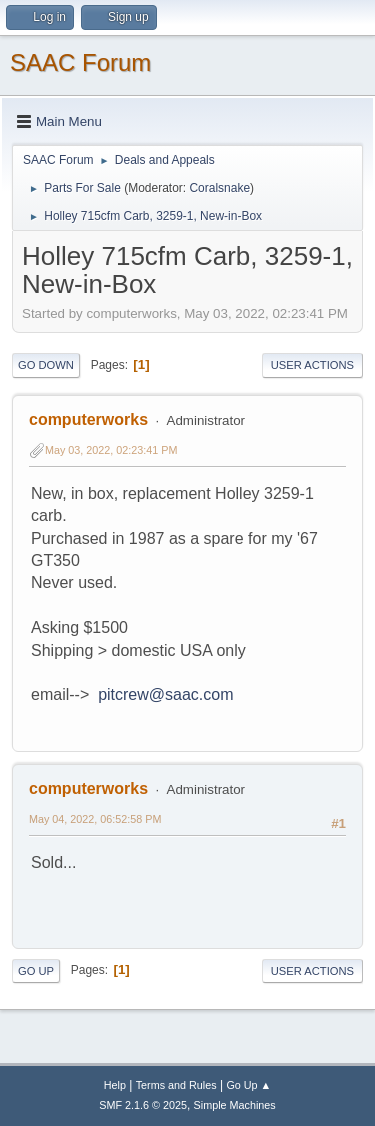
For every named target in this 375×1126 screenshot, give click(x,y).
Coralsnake (219, 188)
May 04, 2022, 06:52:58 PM (95, 819)
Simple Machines (235, 1105)
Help (115, 1085)
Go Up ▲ (248, 1085)
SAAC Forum (80, 62)
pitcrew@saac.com (165, 694)
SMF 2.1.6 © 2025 (143, 1105)
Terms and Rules (176, 1085)
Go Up (36, 971)
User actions (312, 365)
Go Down (46, 365)
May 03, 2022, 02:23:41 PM (111, 450)
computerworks (88, 419)
